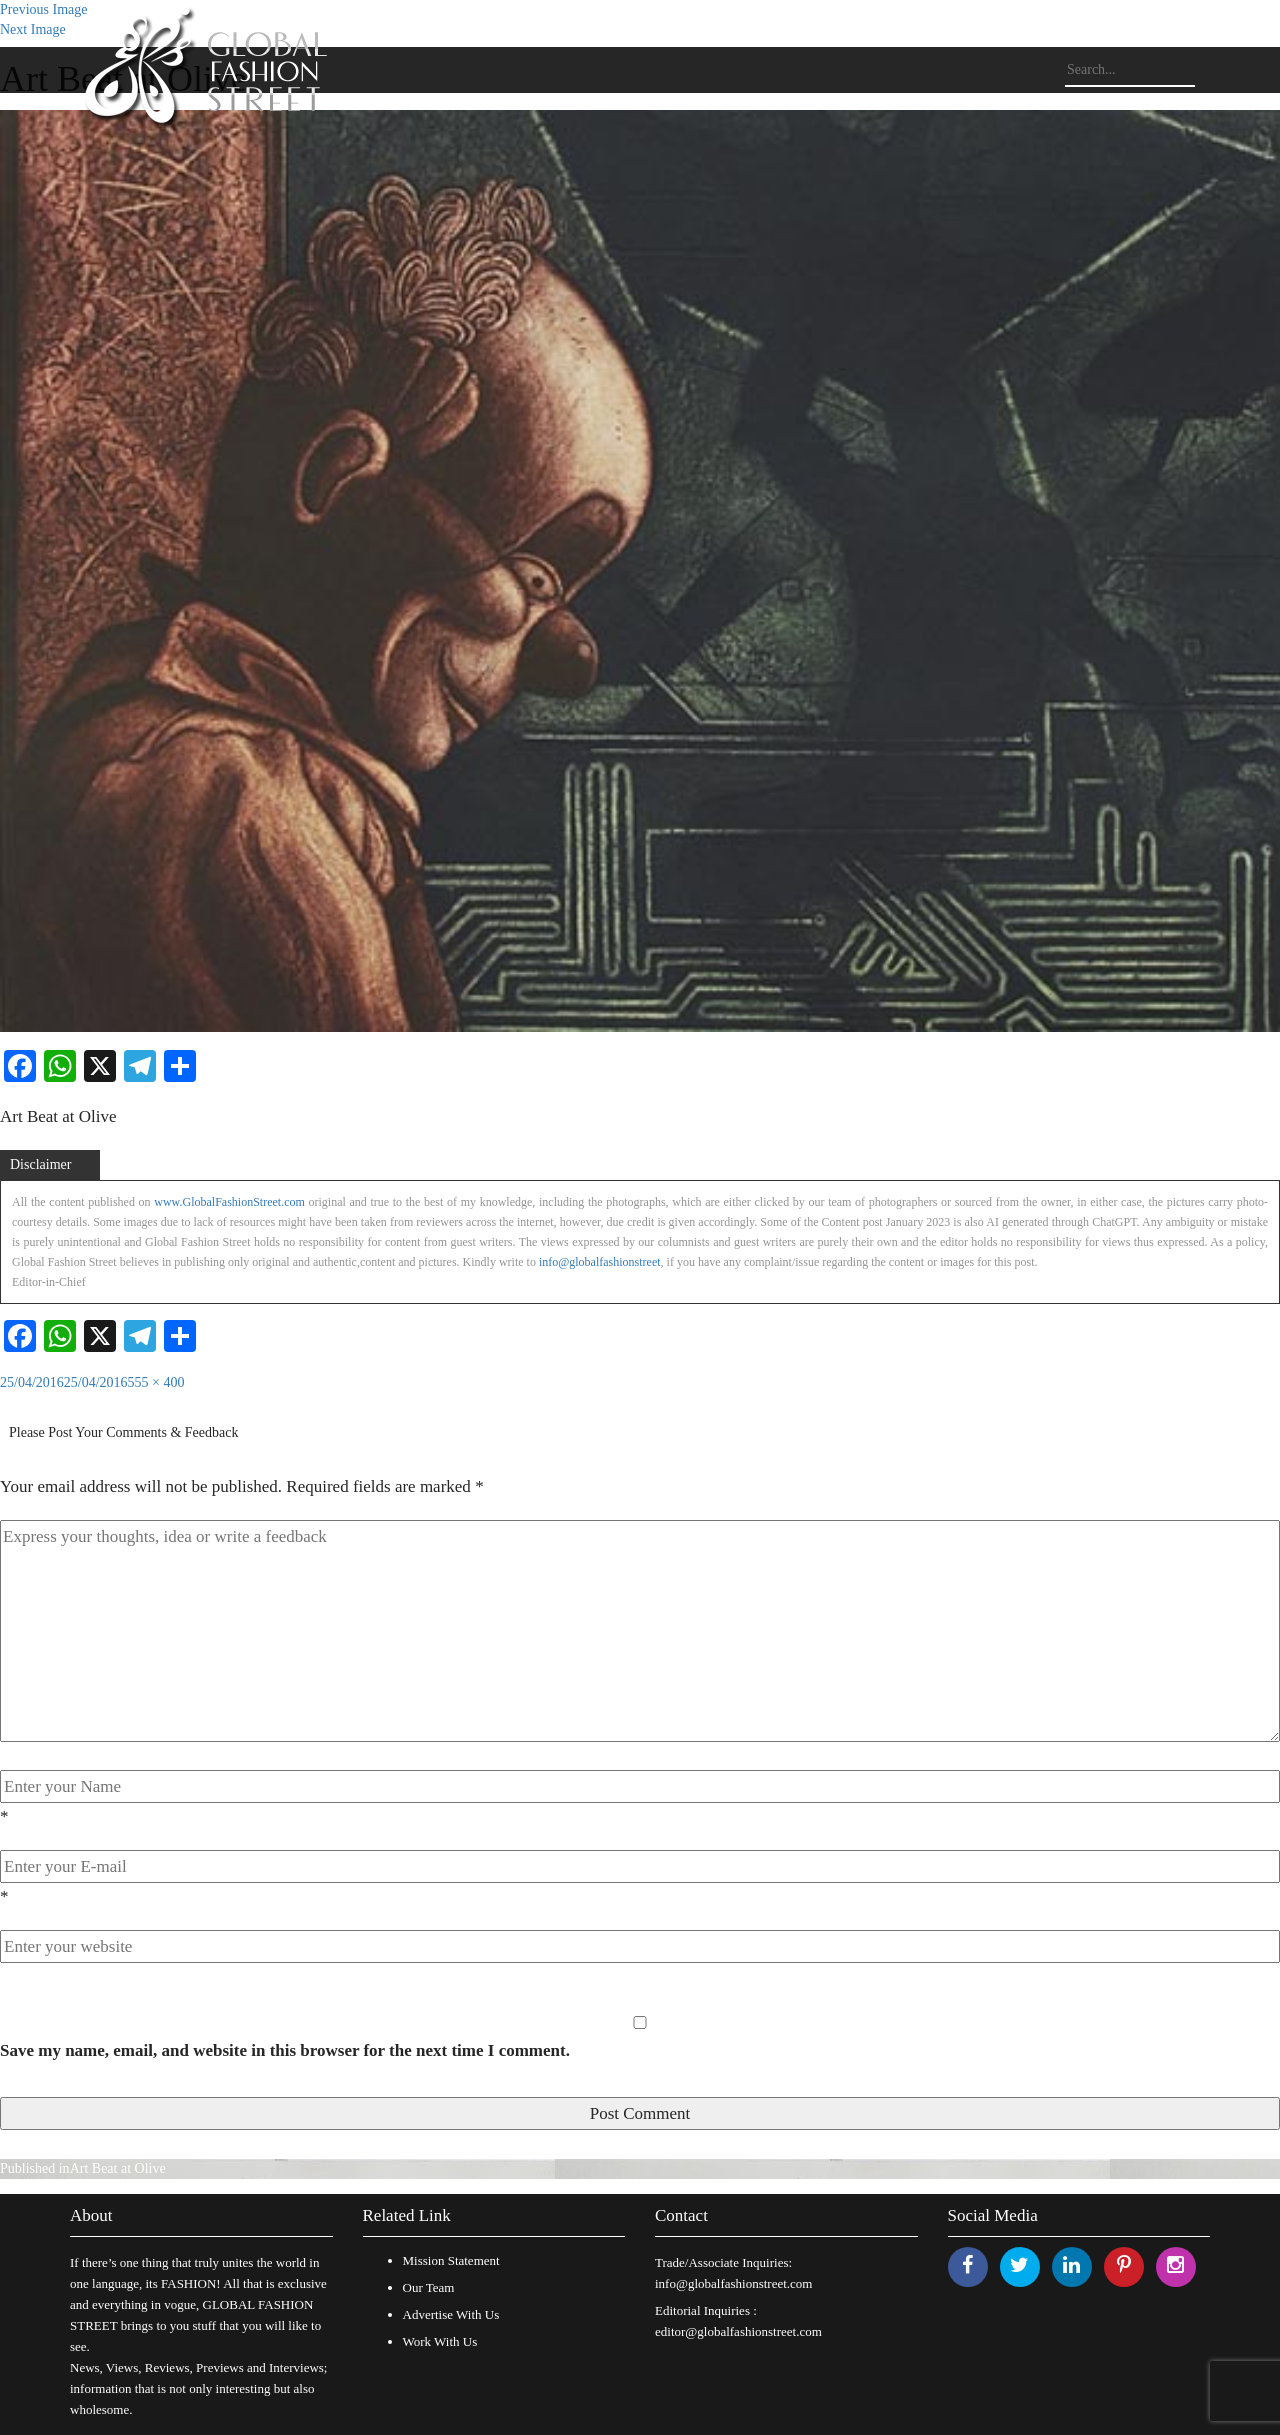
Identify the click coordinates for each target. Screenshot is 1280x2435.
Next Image (33, 29)
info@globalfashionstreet (600, 1262)
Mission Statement (451, 2260)
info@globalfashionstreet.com (733, 2283)
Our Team (429, 2287)
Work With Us (440, 2341)
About (91, 2215)
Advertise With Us (451, 2314)
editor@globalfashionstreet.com (738, 2331)
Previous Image (43, 9)
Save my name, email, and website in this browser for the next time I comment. (285, 2050)
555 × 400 (156, 1382)
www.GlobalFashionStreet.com (229, 1202)
